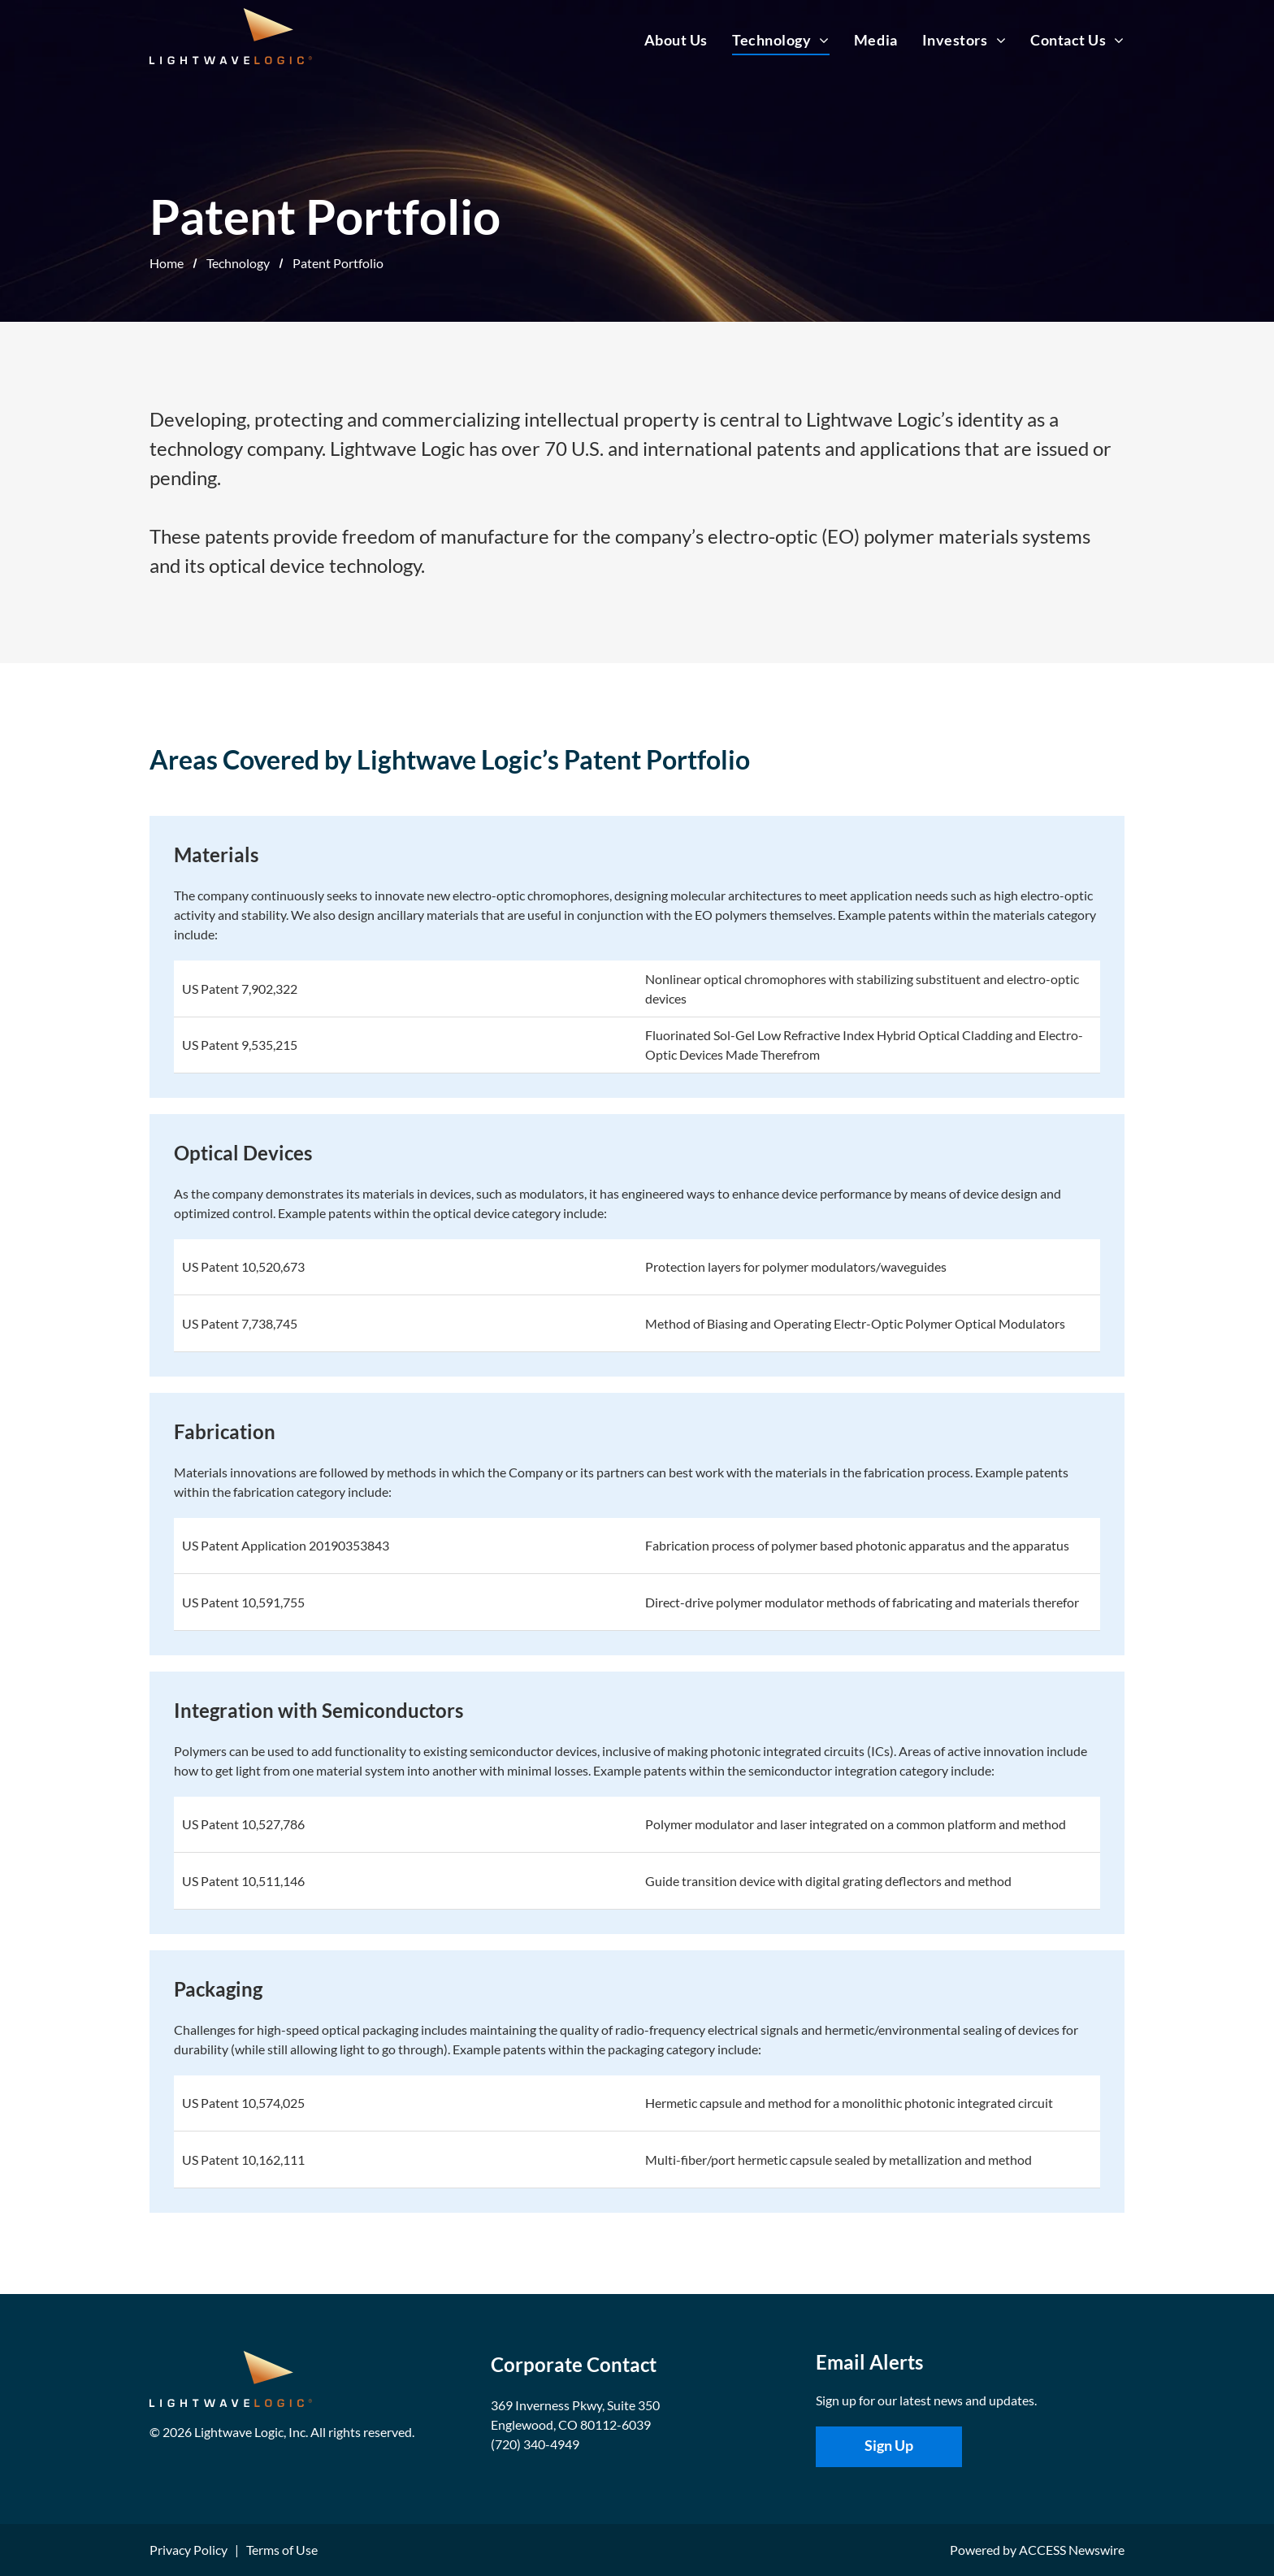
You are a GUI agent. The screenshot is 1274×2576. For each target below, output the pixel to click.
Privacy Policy (189, 2549)
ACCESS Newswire (1071, 2549)
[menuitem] (664, 40)
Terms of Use (282, 2549)
